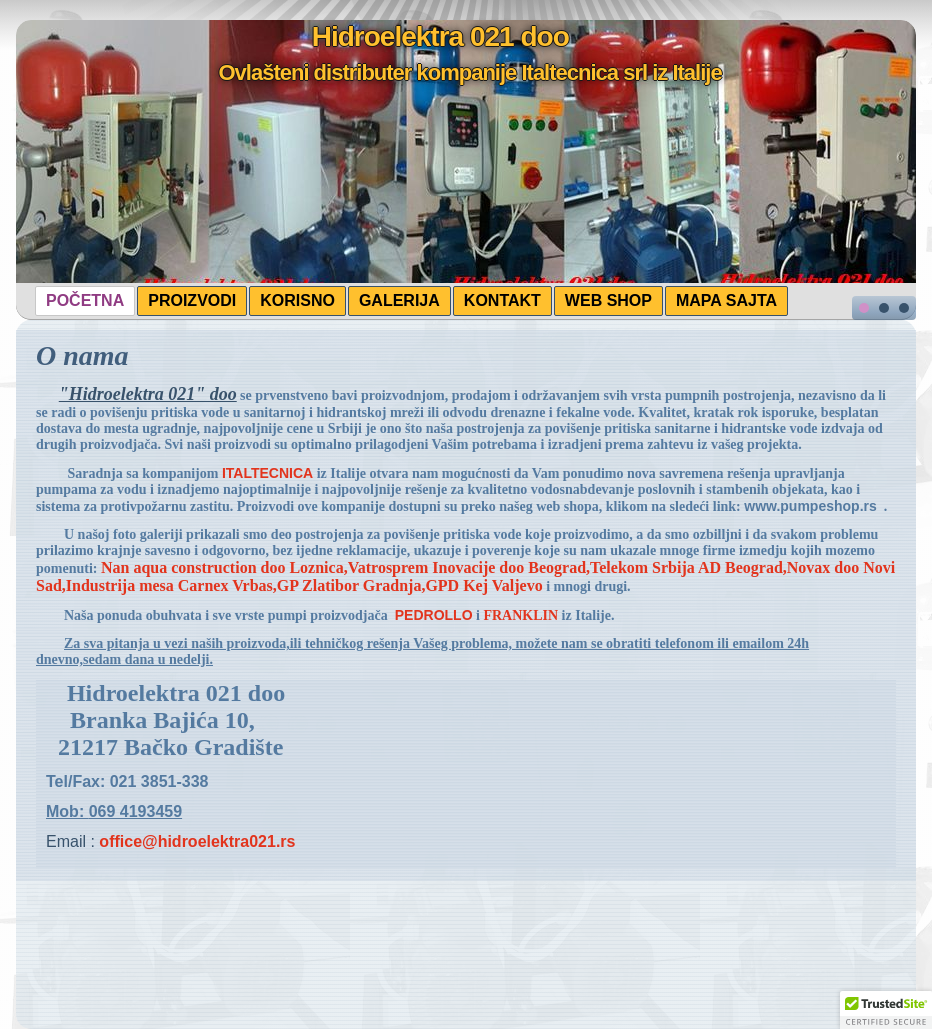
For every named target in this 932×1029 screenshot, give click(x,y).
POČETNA (85, 300)
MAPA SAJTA (726, 300)
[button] (886, 1010)
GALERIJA (399, 300)
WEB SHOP (608, 300)
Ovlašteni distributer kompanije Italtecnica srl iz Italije (469, 72)
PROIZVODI (192, 300)
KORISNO (297, 300)
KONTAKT (502, 300)
